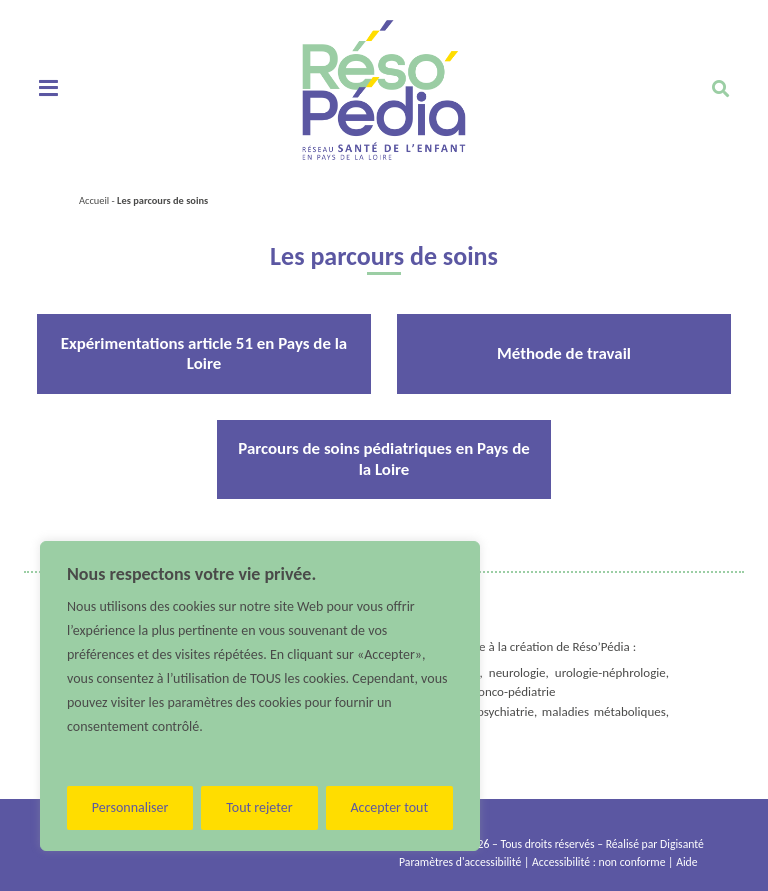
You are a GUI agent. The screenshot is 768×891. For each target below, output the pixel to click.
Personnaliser (130, 807)
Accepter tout (389, 807)
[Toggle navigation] (48, 89)
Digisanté (682, 844)
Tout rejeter (259, 807)
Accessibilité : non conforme (598, 862)
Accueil (94, 200)
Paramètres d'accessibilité (460, 862)
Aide (686, 862)
